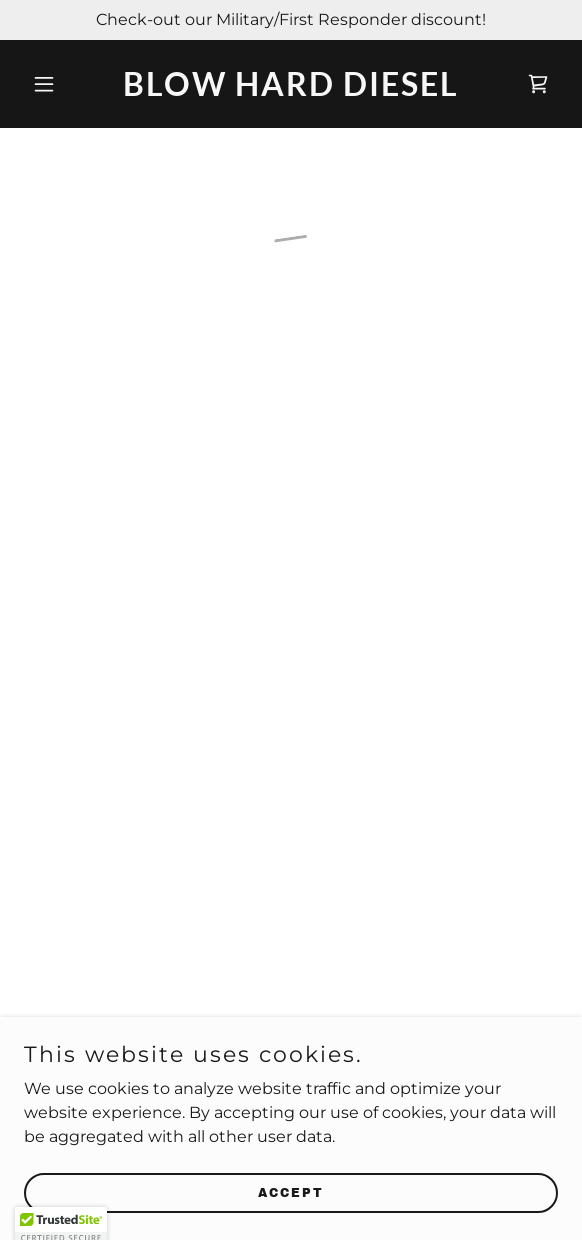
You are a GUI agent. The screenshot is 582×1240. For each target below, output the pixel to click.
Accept (291, 1192)
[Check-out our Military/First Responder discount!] (291, 20)
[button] (64, 84)
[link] (291, 90)
